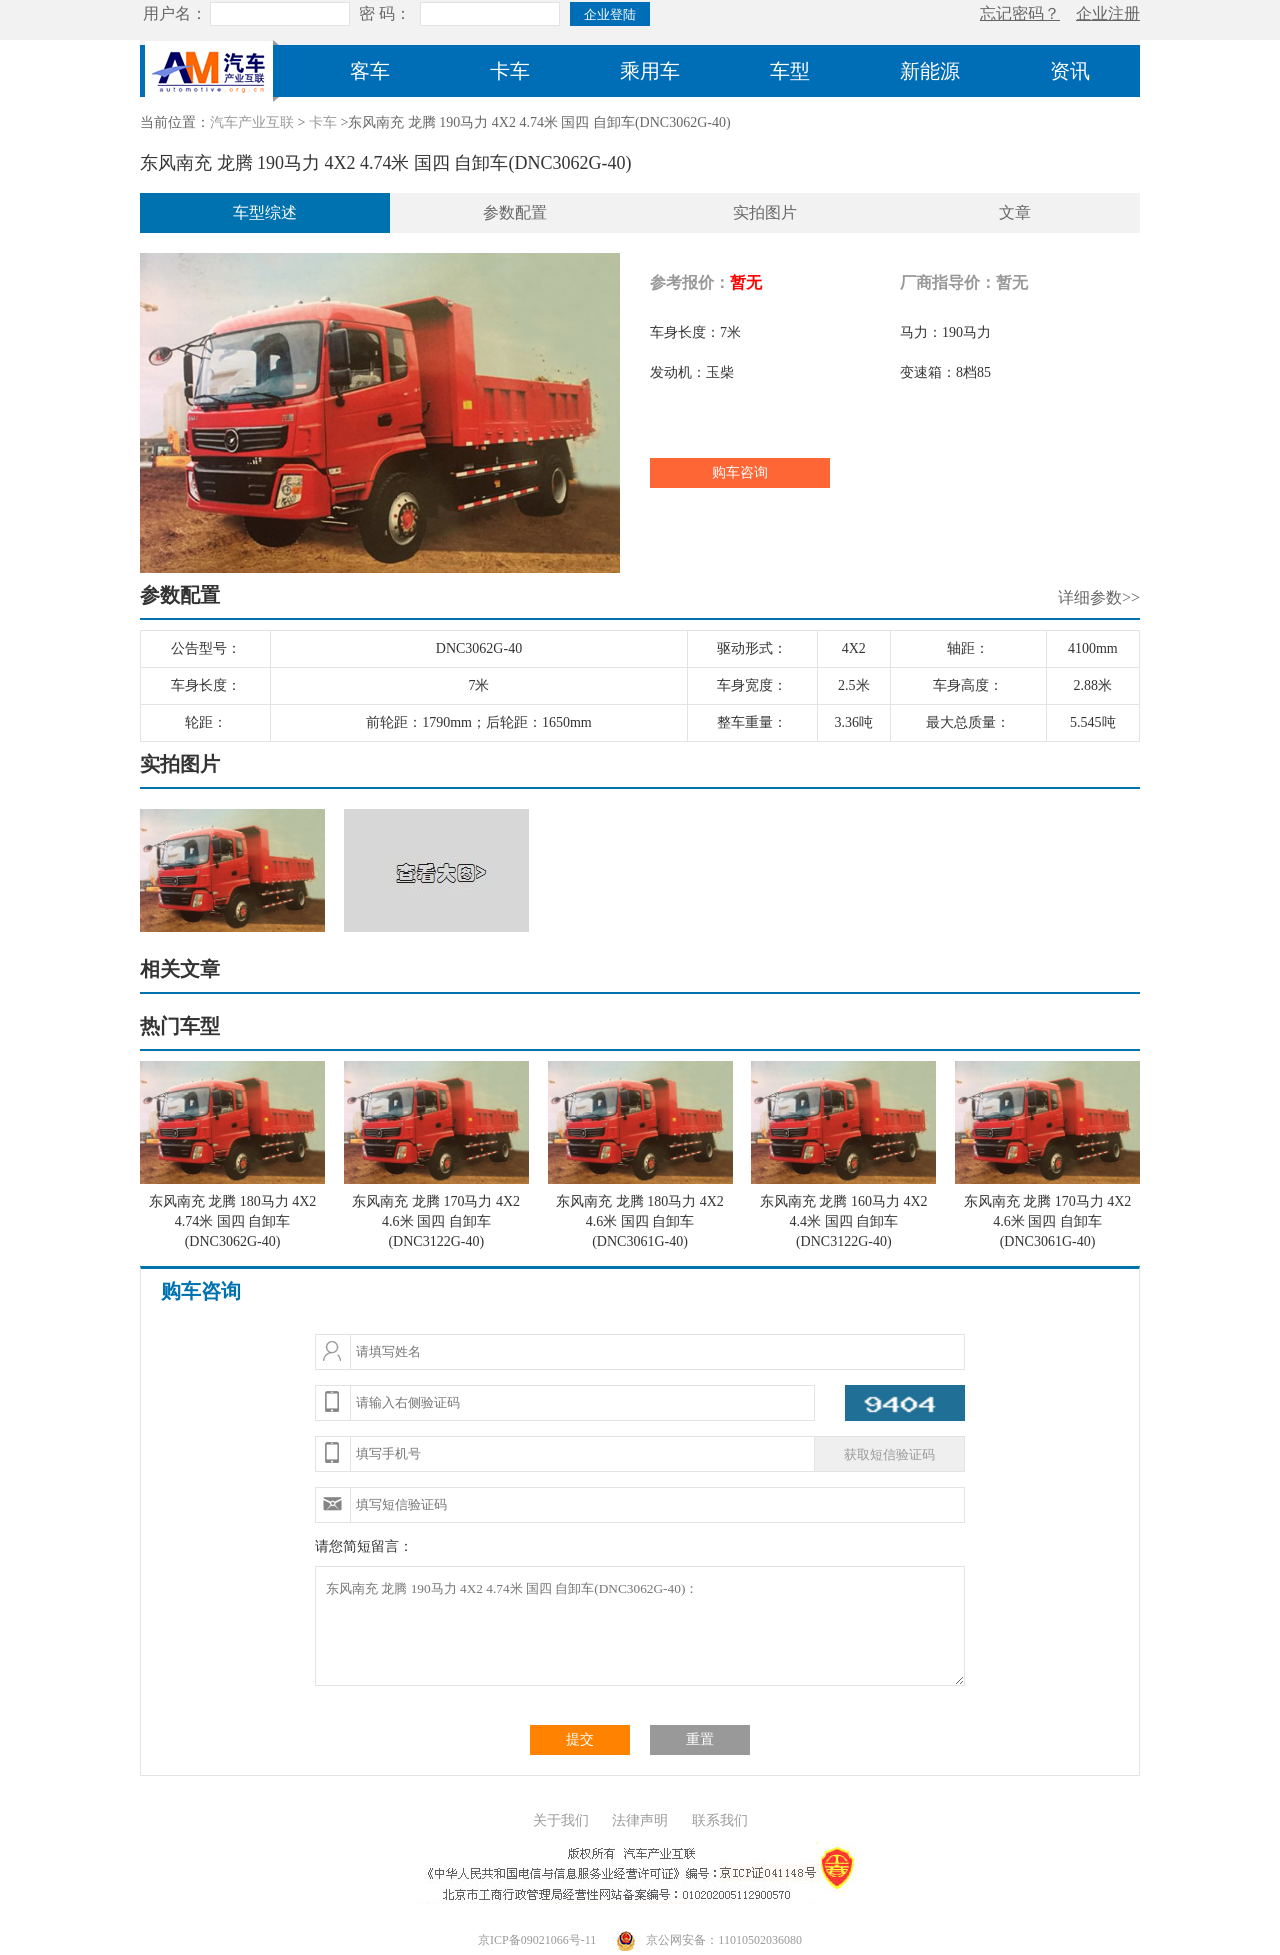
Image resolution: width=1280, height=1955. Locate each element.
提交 (580, 1739)
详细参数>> (1099, 597)
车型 (790, 71)
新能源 (930, 71)
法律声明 (640, 1820)
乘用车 (650, 71)
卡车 (510, 71)
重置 (700, 1739)
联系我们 (720, 1820)
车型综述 (265, 212)
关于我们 (561, 1820)
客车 (370, 71)
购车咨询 (740, 472)
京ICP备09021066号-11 (537, 1940)
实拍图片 (765, 212)
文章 (1015, 212)
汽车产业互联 (252, 122)
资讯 (1070, 71)
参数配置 (515, 212)
